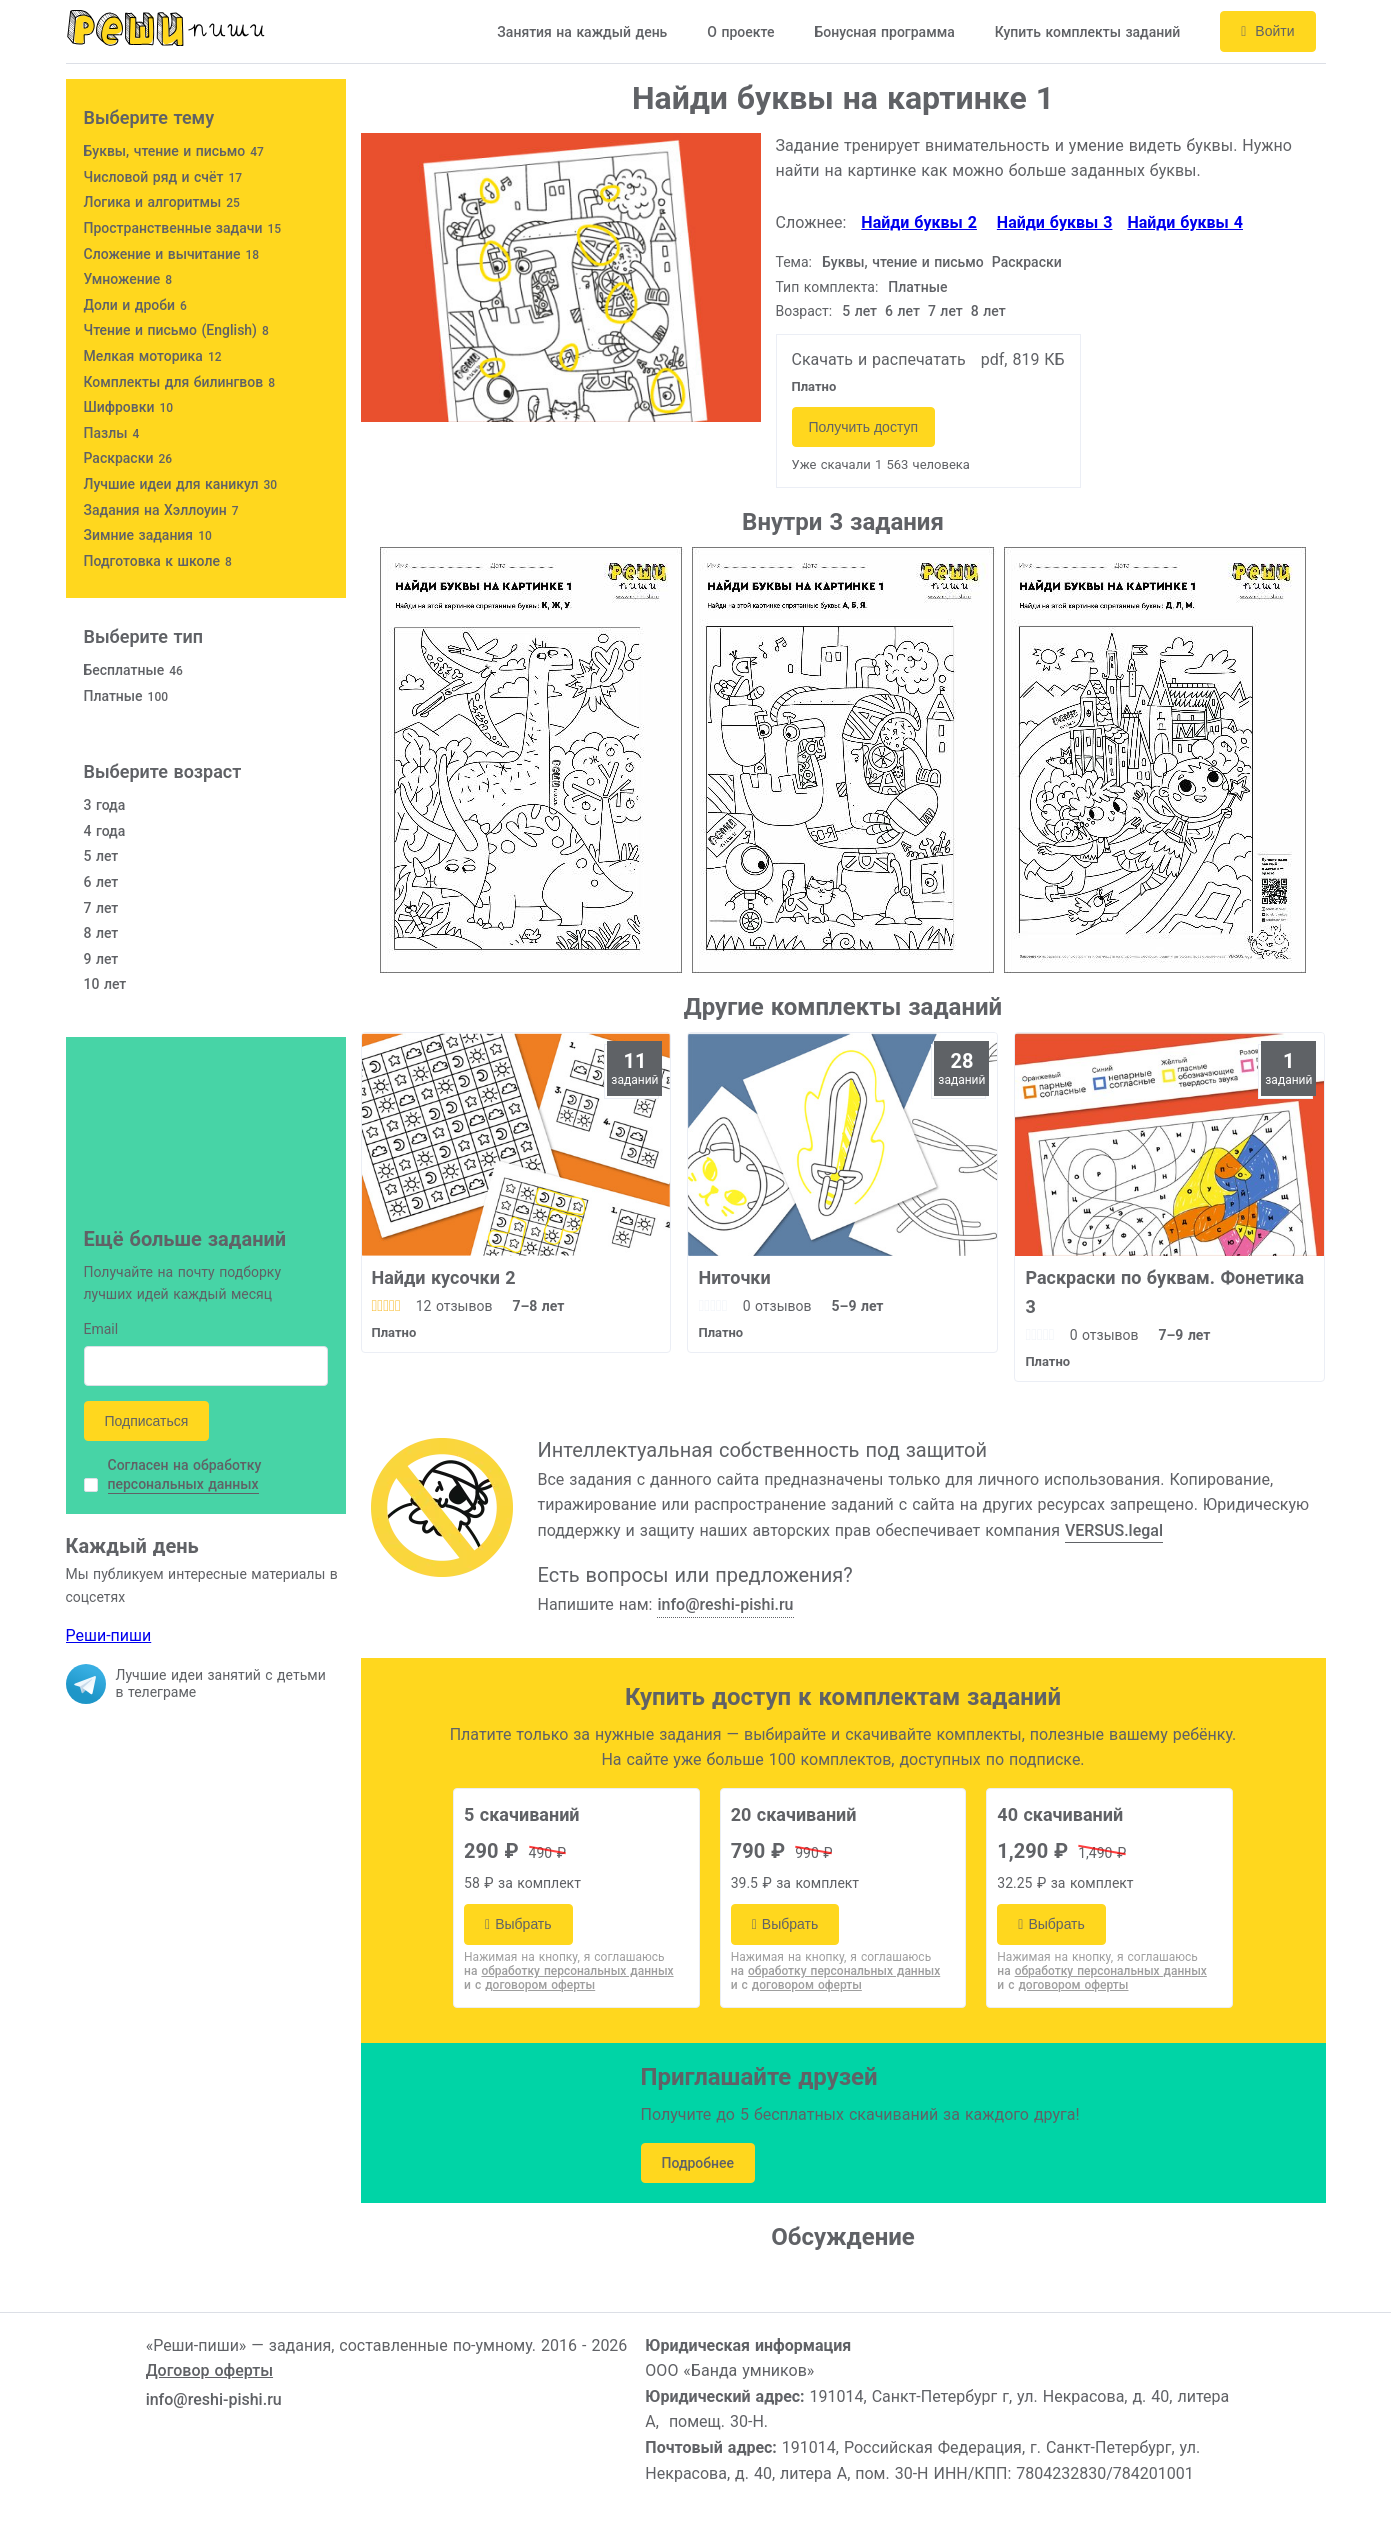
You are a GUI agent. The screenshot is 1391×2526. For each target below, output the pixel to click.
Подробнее (698, 2163)
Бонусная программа (884, 32)
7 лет (945, 311)
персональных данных (183, 1484)
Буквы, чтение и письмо (903, 262)
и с (529, 1985)
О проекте (740, 32)
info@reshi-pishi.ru (725, 1604)
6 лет (902, 311)
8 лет (988, 311)
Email (101, 1330)
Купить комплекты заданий (1088, 32)
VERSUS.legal (1114, 1530)
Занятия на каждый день (582, 32)
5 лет (859, 311)
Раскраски (1027, 262)
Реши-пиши (109, 1635)
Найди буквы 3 (1055, 222)
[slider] (386, 1306)
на (569, 1971)
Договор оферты (209, 2370)
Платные (917, 287)
